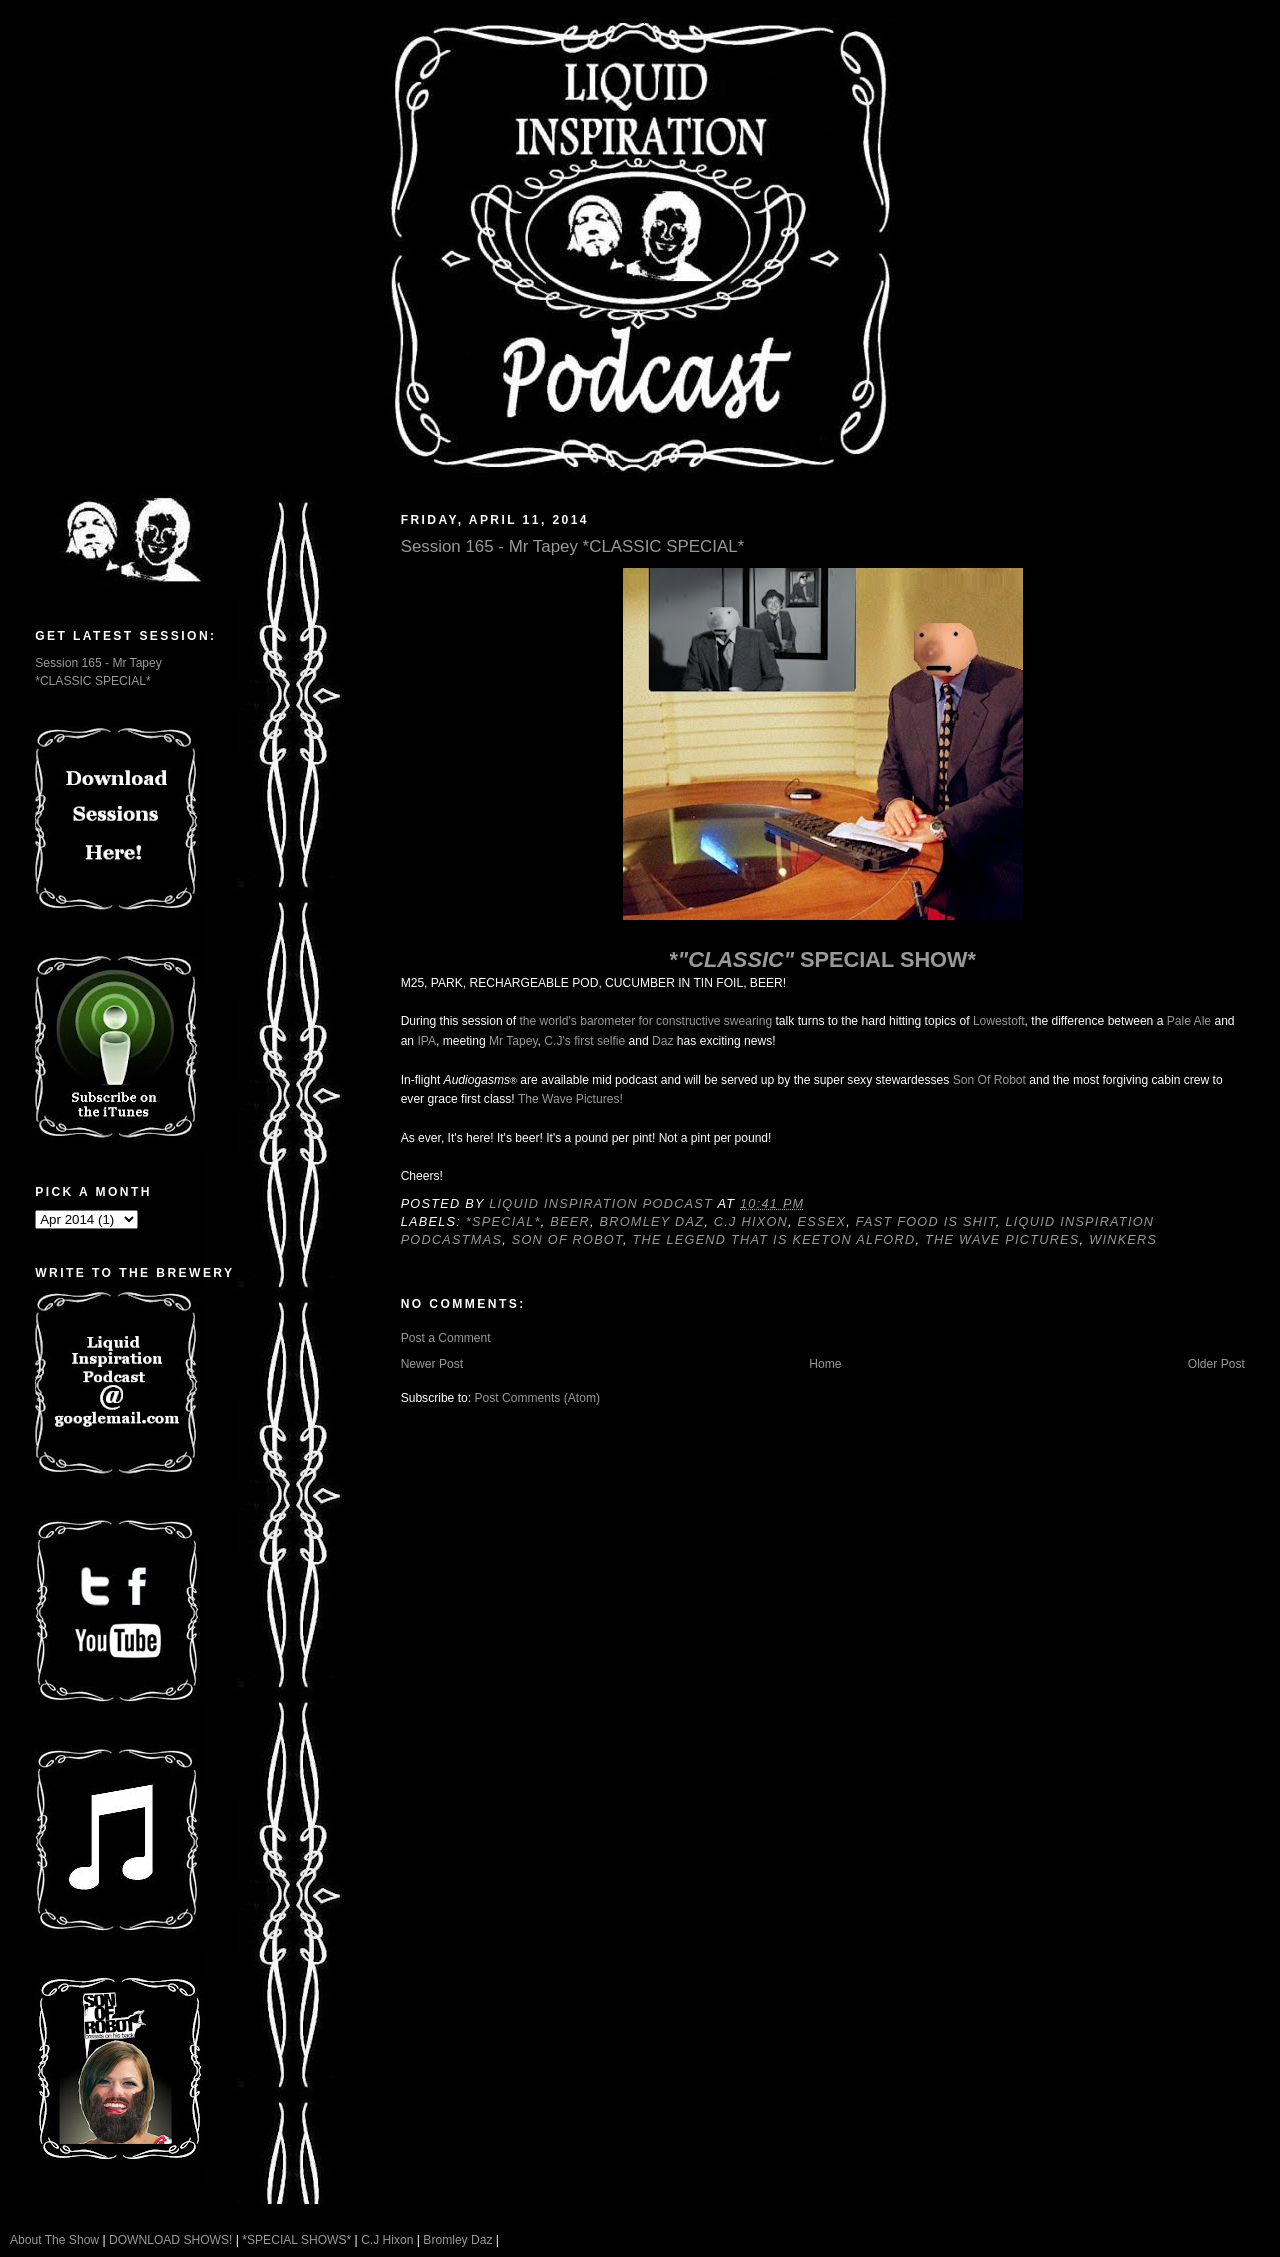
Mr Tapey (513, 1041)
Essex (822, 1222)
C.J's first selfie (584, 1041)
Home (825, 1364)
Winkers (1123, 1240)
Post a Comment (446, 1338)
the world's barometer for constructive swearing (645, 1021)
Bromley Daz (652, 1222)
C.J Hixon (751, 1222)
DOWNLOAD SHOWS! (170, 2240)
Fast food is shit (926, 1222)
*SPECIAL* (503, 1222)
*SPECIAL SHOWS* (296, 2240)
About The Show (54, 2240)
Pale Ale (1189, 1021)
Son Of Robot (989, 1080)
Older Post (1216, 1364)
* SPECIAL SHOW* (822, 959)
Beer (570, 1222)
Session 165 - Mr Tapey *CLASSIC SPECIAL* (573, 546)
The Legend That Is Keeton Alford (773, 1240)
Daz (662, 1041)
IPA (426, 1041)
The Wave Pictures (1002, 1240)
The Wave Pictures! (570, 1099)
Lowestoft (999, 1021)
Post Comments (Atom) (537, 1398)
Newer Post (432, 1364)
